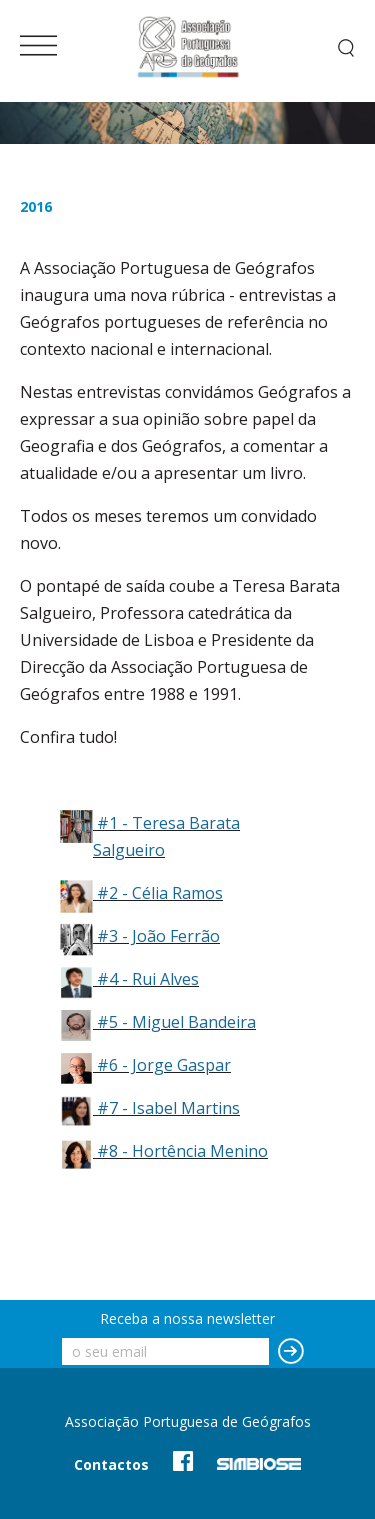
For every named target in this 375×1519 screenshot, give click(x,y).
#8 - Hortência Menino (182, 1151)
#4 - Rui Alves (148, 979)
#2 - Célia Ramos (160, 893)
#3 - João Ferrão (158, 936)
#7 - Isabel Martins (168, 1108)
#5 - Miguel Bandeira (176, 1022)
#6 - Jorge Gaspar (164, 1065)
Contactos (111, 1464)
